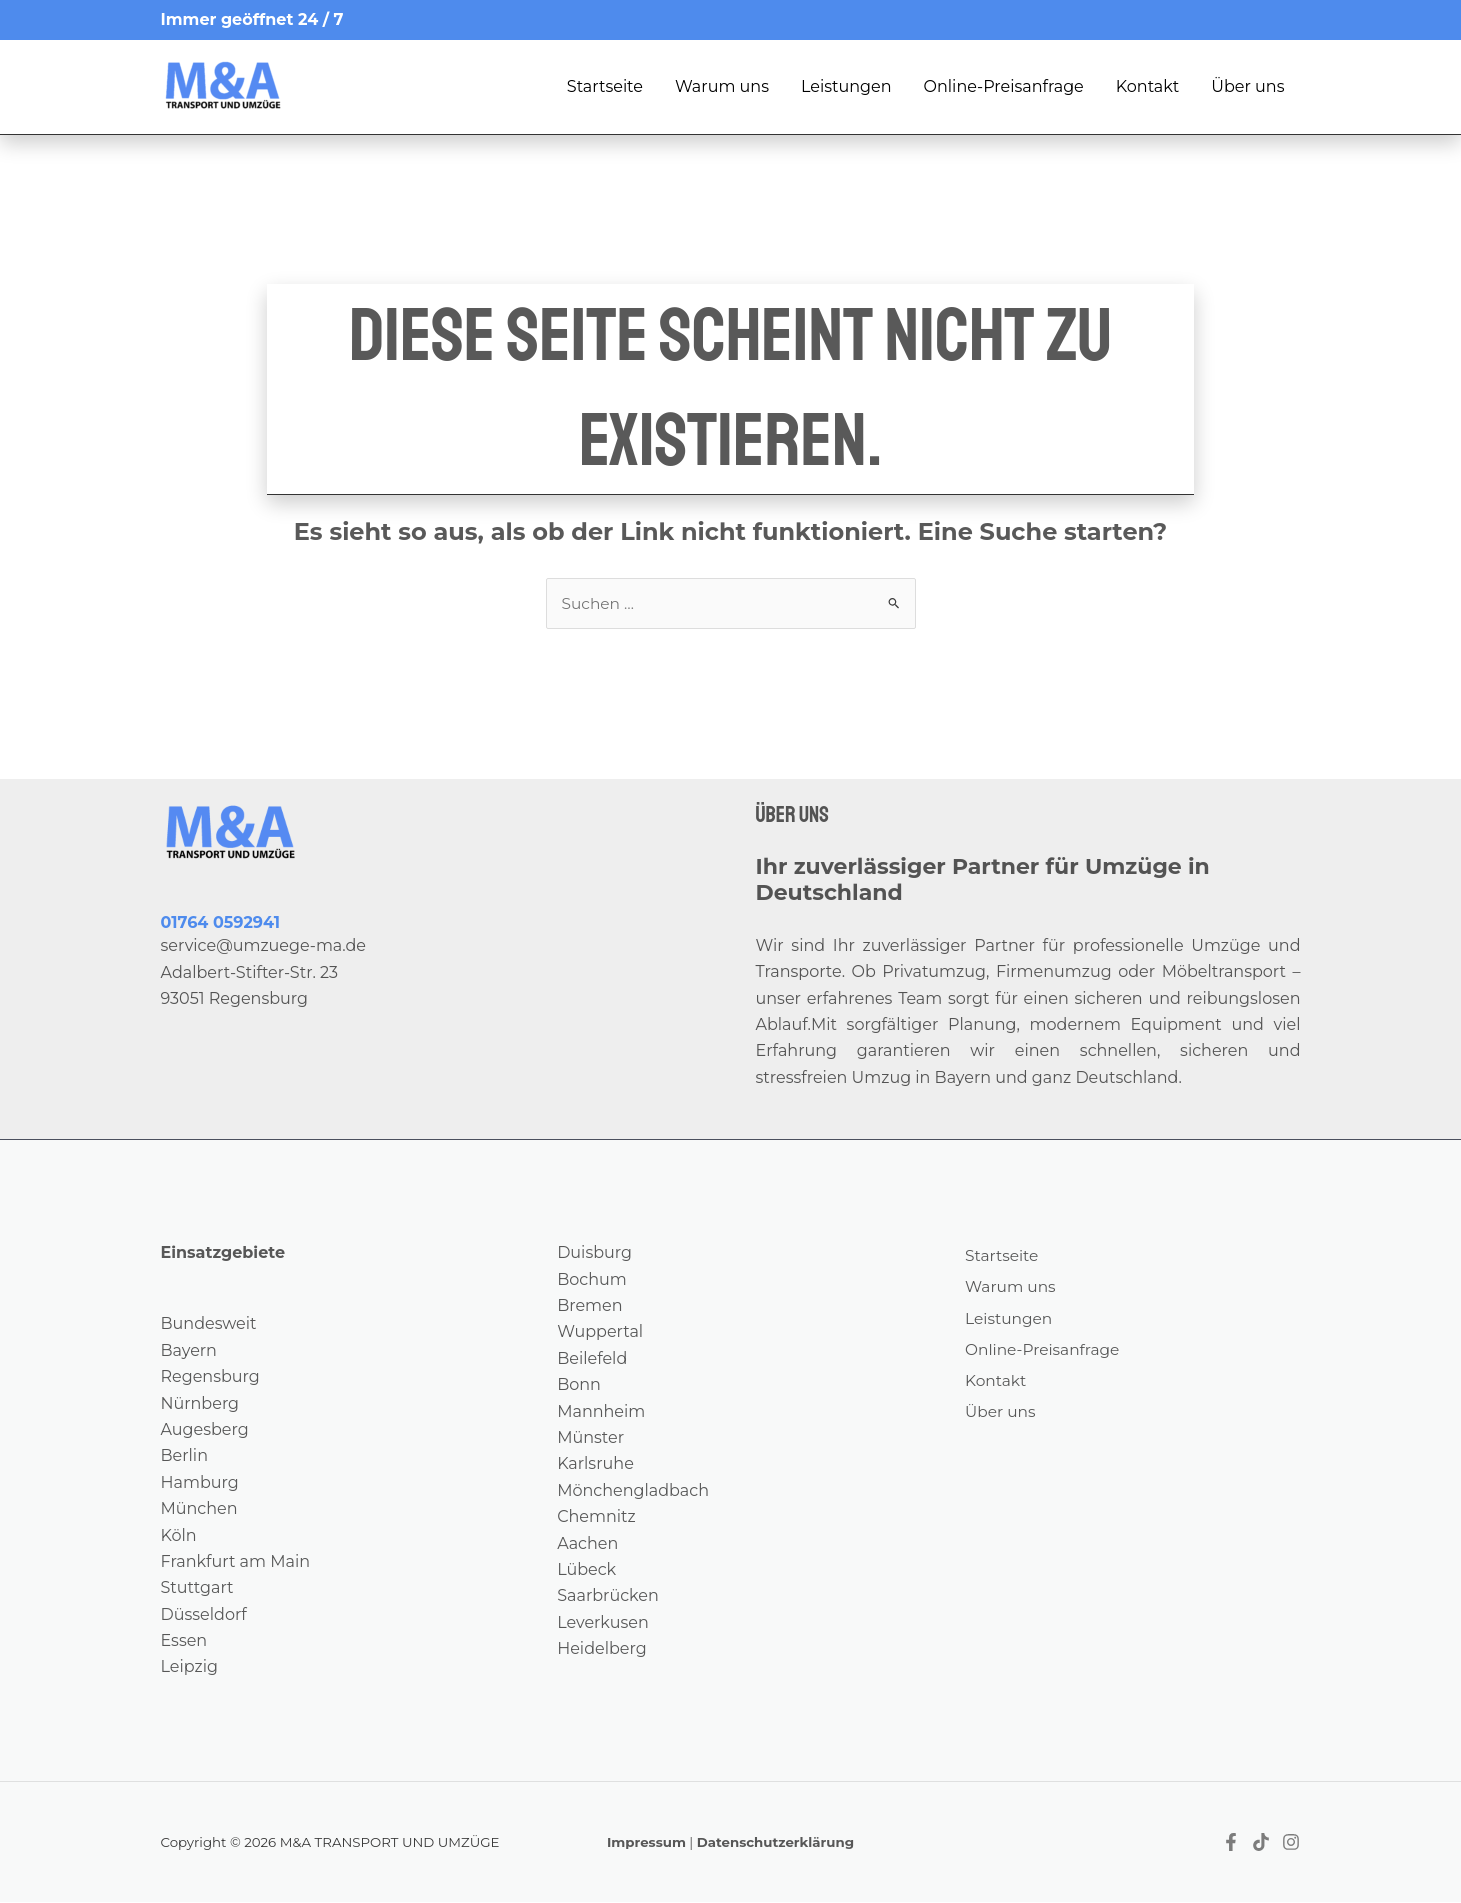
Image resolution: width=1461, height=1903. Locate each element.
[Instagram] (1291, 1843)
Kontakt (1148, 86)
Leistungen (846, 86)
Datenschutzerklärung (775, 1843)
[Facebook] (1231, 1843)
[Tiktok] (1261, 1843)
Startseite (605, 86)
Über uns (1247, 86)
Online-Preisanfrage (1004, 86)
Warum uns (722, 86)
